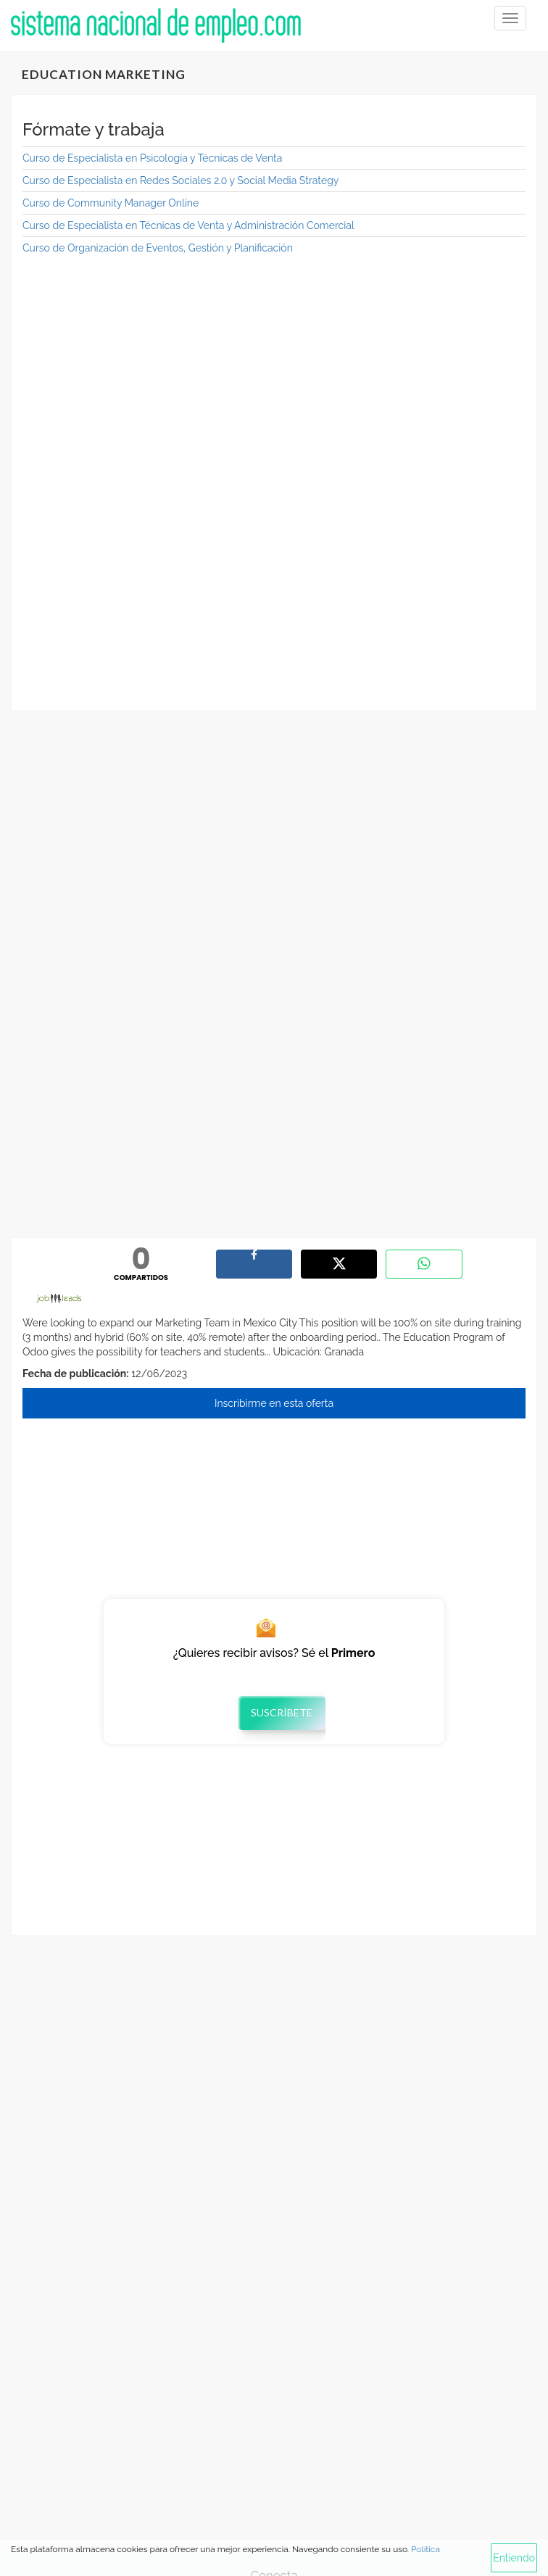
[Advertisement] (274, 371)
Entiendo (514, 2558)
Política (425, 2549)
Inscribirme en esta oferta (274, 1403)
